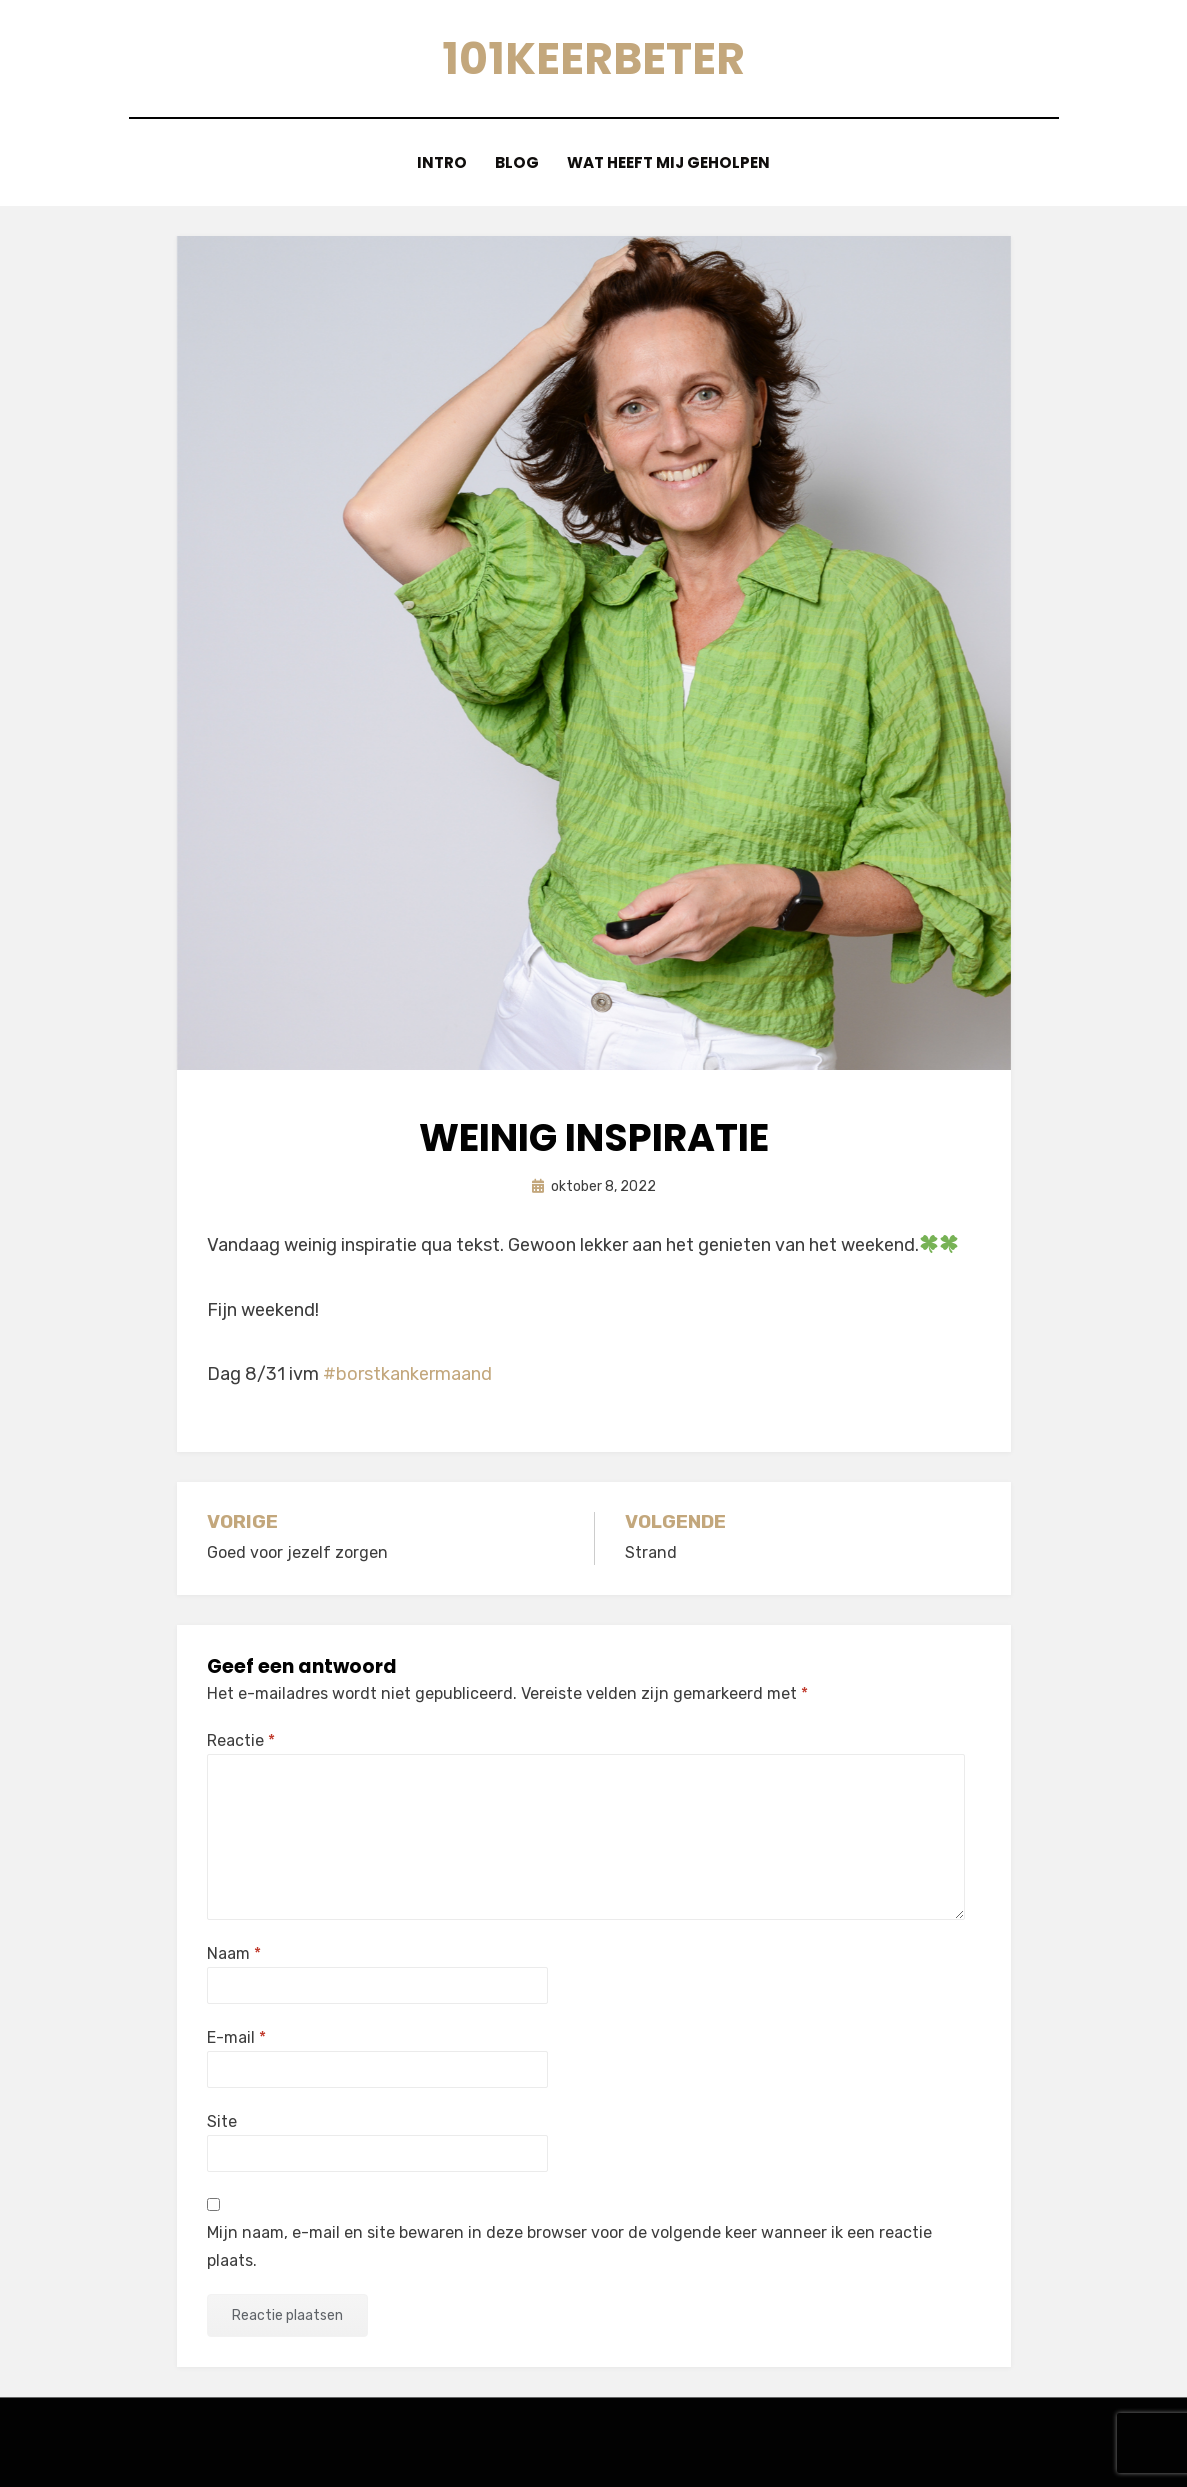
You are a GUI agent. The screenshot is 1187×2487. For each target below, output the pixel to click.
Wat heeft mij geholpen (670, 162)
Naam (234, 1952)
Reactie (241, 1740)
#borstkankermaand (407, 1374)
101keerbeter (593, 58)
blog (517, 162)
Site (222, 2121)
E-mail (236, 2037)
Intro (441, 162)
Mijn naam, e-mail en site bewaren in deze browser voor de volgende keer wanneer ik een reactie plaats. (569, 2246)
